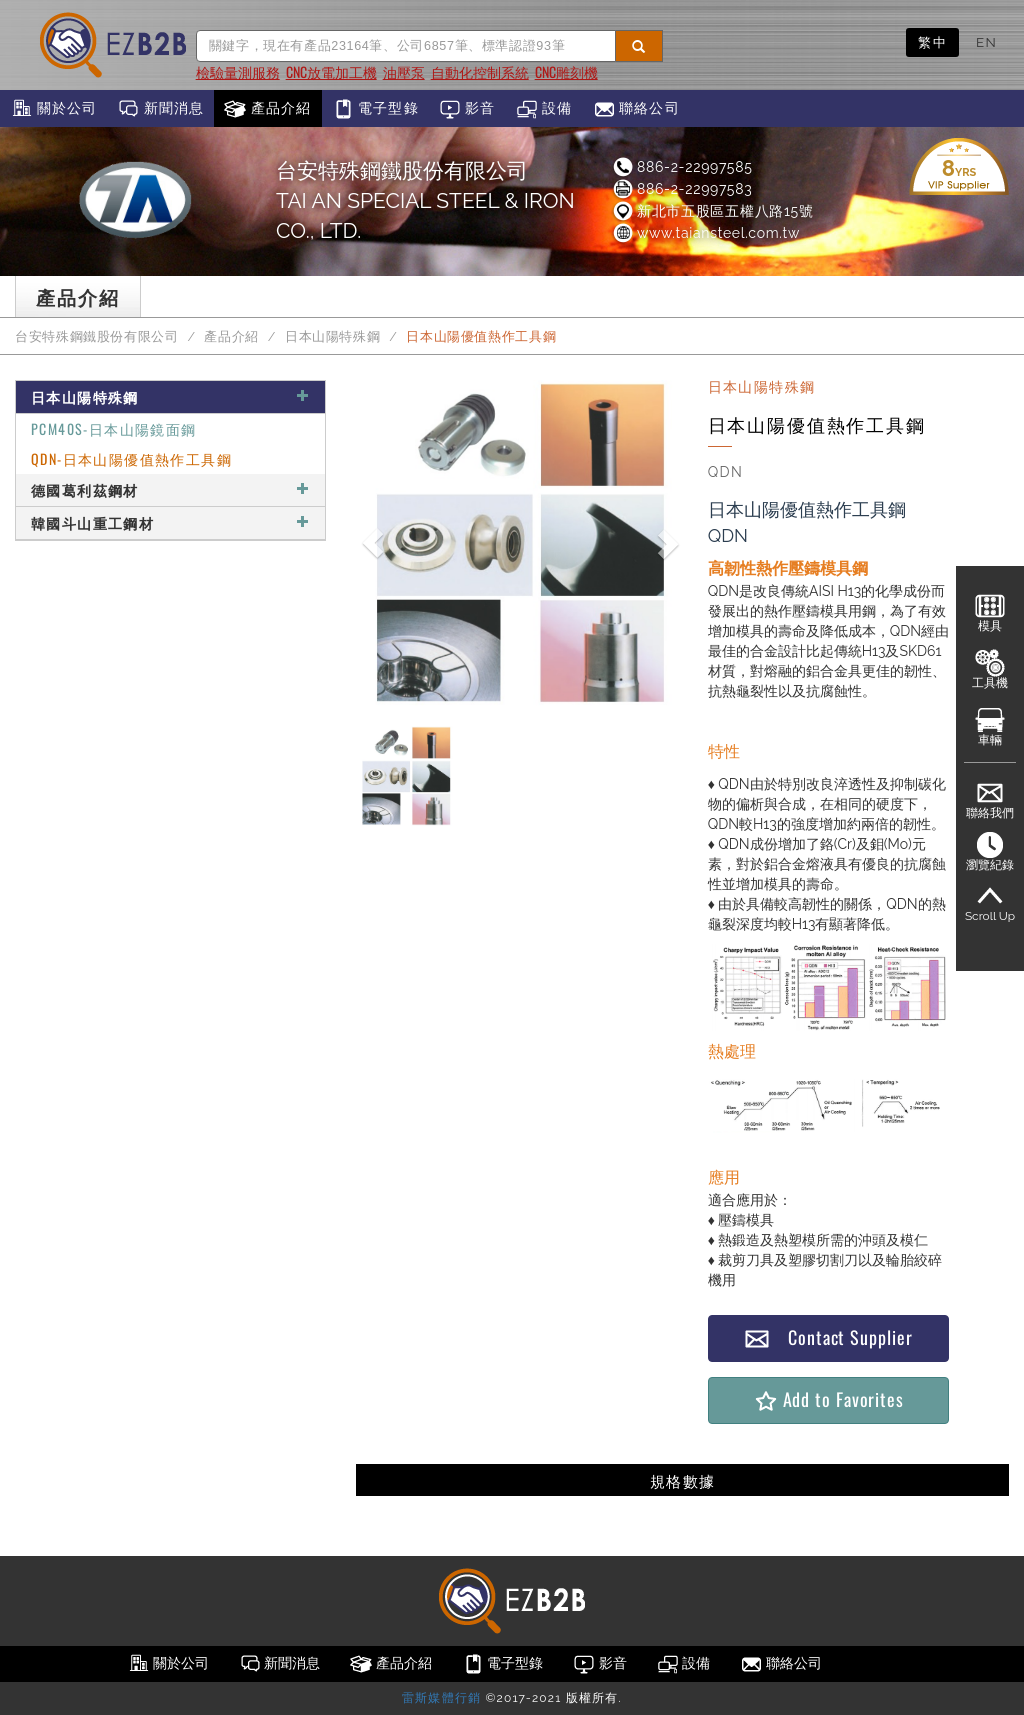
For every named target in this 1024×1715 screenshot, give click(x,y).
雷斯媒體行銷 (441, 1698)
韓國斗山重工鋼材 (170, 522)
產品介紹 (267, 109)
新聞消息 (160, 109)
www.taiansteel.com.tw (705, 233)
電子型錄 (375, 109)
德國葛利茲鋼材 (170, 489)
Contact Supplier (828, 1337)
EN (986, 42)
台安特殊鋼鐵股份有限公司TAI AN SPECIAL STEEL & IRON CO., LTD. (425, 200)
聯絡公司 (636, 109)
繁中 (932, 42)
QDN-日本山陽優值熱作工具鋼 (131, 458)
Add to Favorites (828, 1399)
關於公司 (53, 109)
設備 (544, 109)
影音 (467, 109)
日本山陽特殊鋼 (332, 336)
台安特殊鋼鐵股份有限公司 (97, 336)
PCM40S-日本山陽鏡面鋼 (114, 428)
